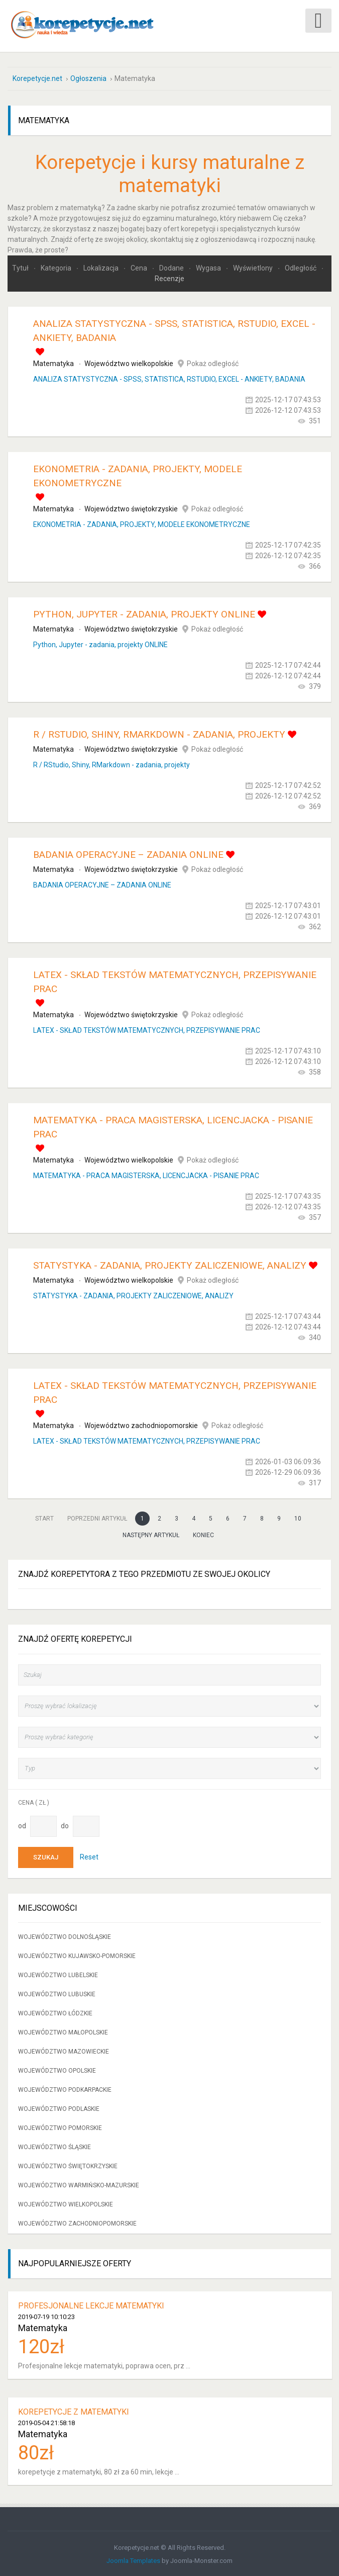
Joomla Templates (133, 2559)
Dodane (172, 267)
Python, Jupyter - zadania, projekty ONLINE (144, 613)
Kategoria (57, 267)
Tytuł (21, 267)
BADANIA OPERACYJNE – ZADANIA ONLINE (128, 853)
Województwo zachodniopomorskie (141, 1424)
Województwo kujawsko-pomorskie (77, 1955)
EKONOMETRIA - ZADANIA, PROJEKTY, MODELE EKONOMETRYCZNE (141, 523)
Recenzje (169, 278)
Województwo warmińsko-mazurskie (78, 2184)
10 (297, 1517)
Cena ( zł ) (33, 1801)
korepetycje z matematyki (73, 2411)
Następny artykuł (151, 1534)
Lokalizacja (101, 267)
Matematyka (53, 363)
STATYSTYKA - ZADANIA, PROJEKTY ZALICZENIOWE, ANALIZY (169, 1264)
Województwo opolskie (57, 2069)
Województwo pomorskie (60, 2126)
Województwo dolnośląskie (64, 1935)
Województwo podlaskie (58, 2107)
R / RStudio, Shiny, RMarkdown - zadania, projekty (159, 733)
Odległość (301, 267)
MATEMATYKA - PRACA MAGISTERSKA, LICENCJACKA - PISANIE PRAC (146, 1175)
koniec (203, 1534)
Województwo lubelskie (58, 1974)
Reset (89, 1855)
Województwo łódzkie (55, 2012)
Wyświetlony (253, 267)
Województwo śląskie (54, 2146)
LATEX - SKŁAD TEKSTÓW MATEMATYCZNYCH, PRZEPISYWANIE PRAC (146, 1029)
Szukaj (45, 1856)
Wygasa (209, 267)
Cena (140, 267)
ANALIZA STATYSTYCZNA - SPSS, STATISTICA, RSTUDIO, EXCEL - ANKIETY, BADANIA (169, 378)
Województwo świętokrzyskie (131, 508)
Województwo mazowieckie (63, 2050)
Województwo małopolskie (63, 2031)
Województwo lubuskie (56, 1993)
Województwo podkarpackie (64, 2088)
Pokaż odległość (213, 363)
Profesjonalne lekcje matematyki (91, 2304)
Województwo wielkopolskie (128, 363)
